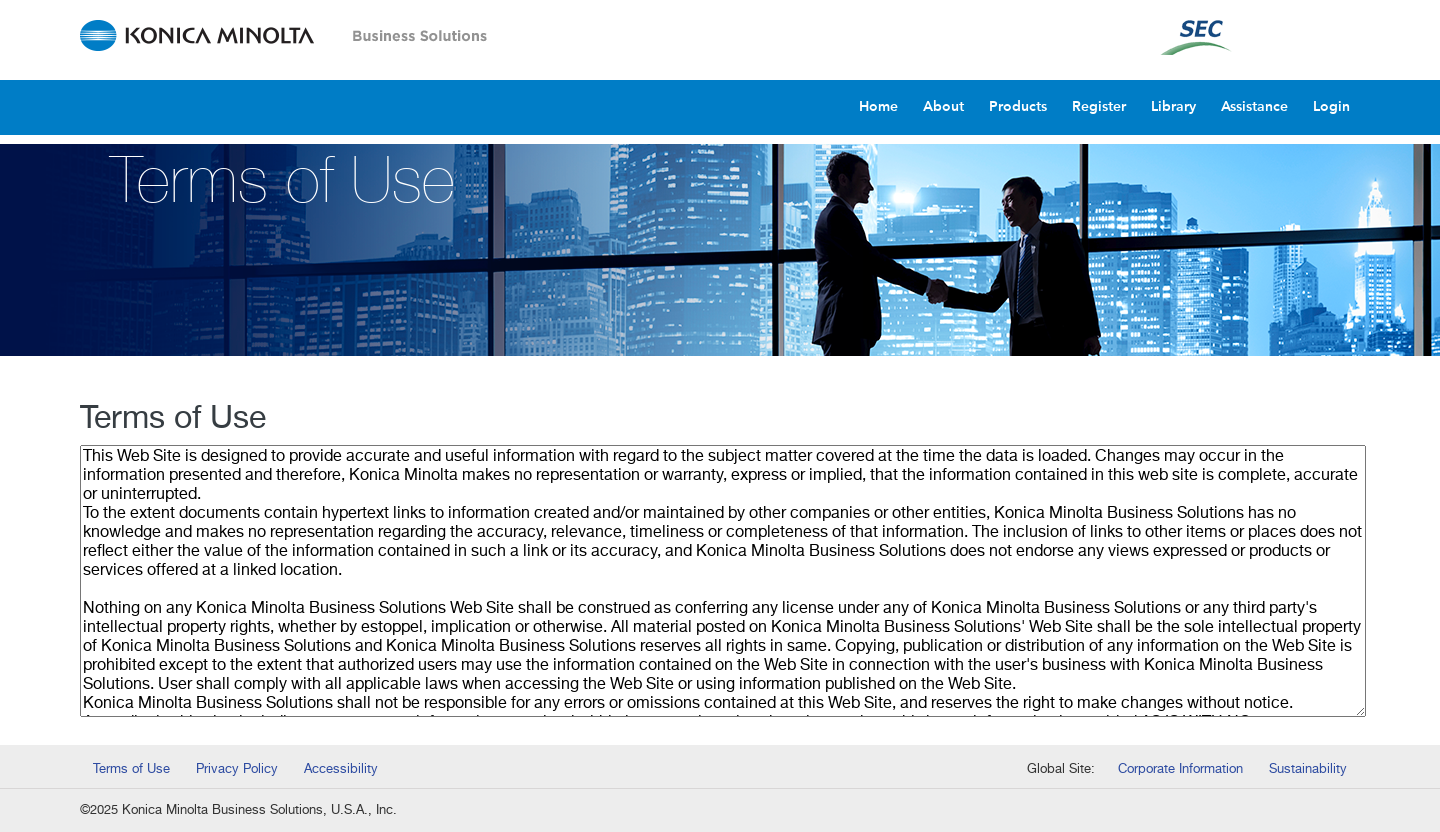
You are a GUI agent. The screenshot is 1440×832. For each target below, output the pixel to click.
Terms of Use (131, 769)
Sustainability (1308, 769)
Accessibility (341, 769)
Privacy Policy (237, 769)
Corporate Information (1180, 769)
